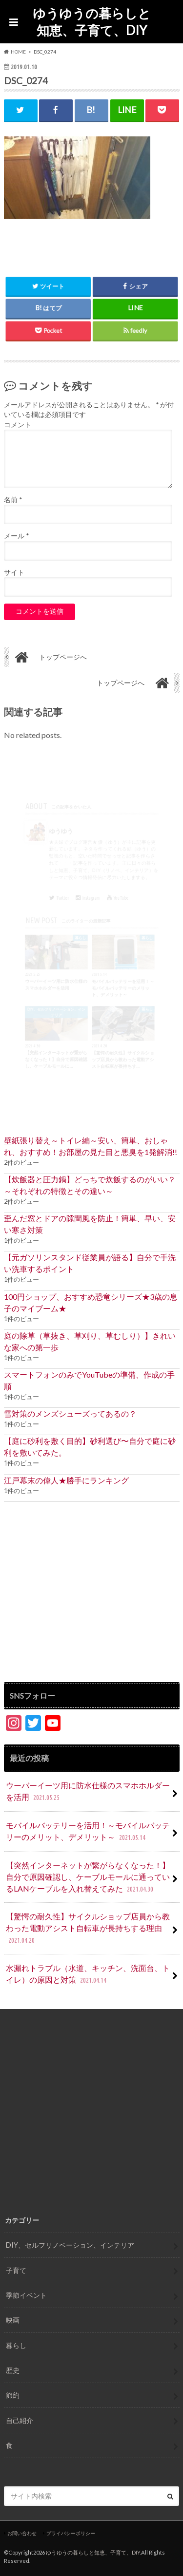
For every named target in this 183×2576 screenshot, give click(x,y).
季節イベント (26, 2295)
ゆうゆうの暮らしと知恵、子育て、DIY (92, 21)
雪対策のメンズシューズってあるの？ (70, 1413)
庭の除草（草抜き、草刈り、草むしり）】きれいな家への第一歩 (90, 1341)
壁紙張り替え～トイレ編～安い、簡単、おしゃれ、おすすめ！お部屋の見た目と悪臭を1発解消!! (90, 1146)
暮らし (16, 2345)
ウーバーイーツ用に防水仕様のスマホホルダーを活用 (88, 1791)
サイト (14, 572)
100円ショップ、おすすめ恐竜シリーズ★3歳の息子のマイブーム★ (91, 1302)
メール (16, 536)
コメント (17, 425)
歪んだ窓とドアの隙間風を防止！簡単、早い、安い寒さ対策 (90, 1223)
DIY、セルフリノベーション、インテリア (70, 2245)
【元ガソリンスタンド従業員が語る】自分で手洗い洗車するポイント (90, 1262)
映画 (13, 2320)
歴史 (13, 2370)
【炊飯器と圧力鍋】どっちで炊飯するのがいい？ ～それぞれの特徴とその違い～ (90, 1184)
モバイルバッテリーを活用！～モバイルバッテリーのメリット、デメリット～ (88, 1831)
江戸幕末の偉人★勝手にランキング (66, 1480)
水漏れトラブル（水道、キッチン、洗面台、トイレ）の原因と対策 (88, 1974)
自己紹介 (19, 2420)
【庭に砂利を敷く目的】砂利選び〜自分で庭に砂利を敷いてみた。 (90, 1446)
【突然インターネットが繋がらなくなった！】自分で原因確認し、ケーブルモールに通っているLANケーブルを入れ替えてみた (88, 1877)
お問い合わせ (22, 2533)
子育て (16, 2270)
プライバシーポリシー (70, 2533)
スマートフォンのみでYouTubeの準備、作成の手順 (89, 1380)
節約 (13, 2395)
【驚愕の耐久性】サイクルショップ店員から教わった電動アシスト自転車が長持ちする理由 (88, 1929)
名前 (13, 500)
